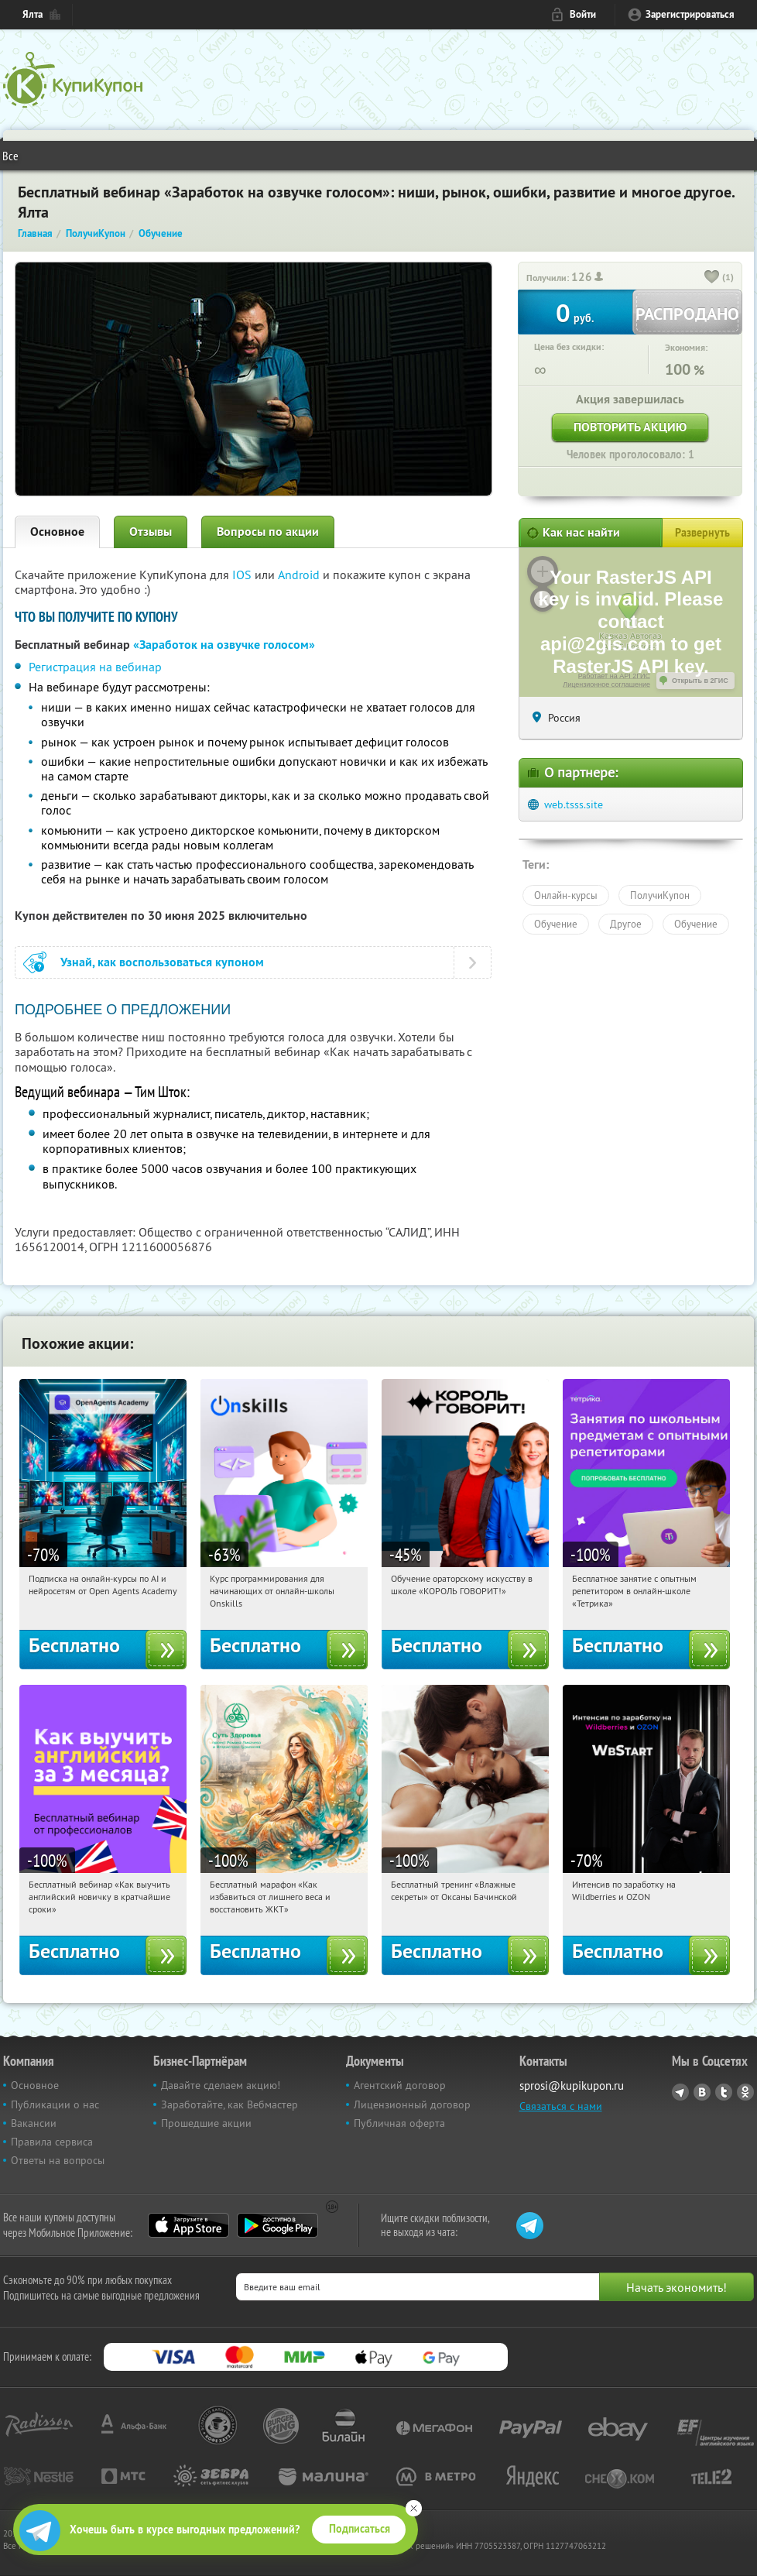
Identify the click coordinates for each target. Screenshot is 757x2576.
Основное (57, 531)
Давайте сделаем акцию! (220, 2085)
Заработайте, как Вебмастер (229, 2104)
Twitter (723, 2092)
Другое (626, 924)
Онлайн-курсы (566, 895)
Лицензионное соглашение (606, 684)
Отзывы (150, 531)
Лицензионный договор (412, 2104)
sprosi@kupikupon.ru (571, 2085)
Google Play (277, 2225)
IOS (243, 574)
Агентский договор (400, 2085)
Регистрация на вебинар (95, 666)
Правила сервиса (52, 2142)
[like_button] (712, 278)
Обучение (555, 924)
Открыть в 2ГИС (700, 680)
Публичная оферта (399, 2123)
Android (300, 574)
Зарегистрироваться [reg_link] (690, 14)
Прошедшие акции (206, 2123)
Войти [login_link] (583, 14)
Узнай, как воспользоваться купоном (162, 962)
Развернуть (702, 533)
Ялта (32, 14)
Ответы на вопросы (57, 2160)
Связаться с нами (560, 2106)
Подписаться (359, 2529)
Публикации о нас (55, 2104)
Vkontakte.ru (702, 2092)
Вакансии (34, 2123)
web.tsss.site (573, 804)
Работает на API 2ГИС (614, 676)
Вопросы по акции (268, 531)
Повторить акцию (630, 427)
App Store (188, 2225)
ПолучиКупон (660, 895)
